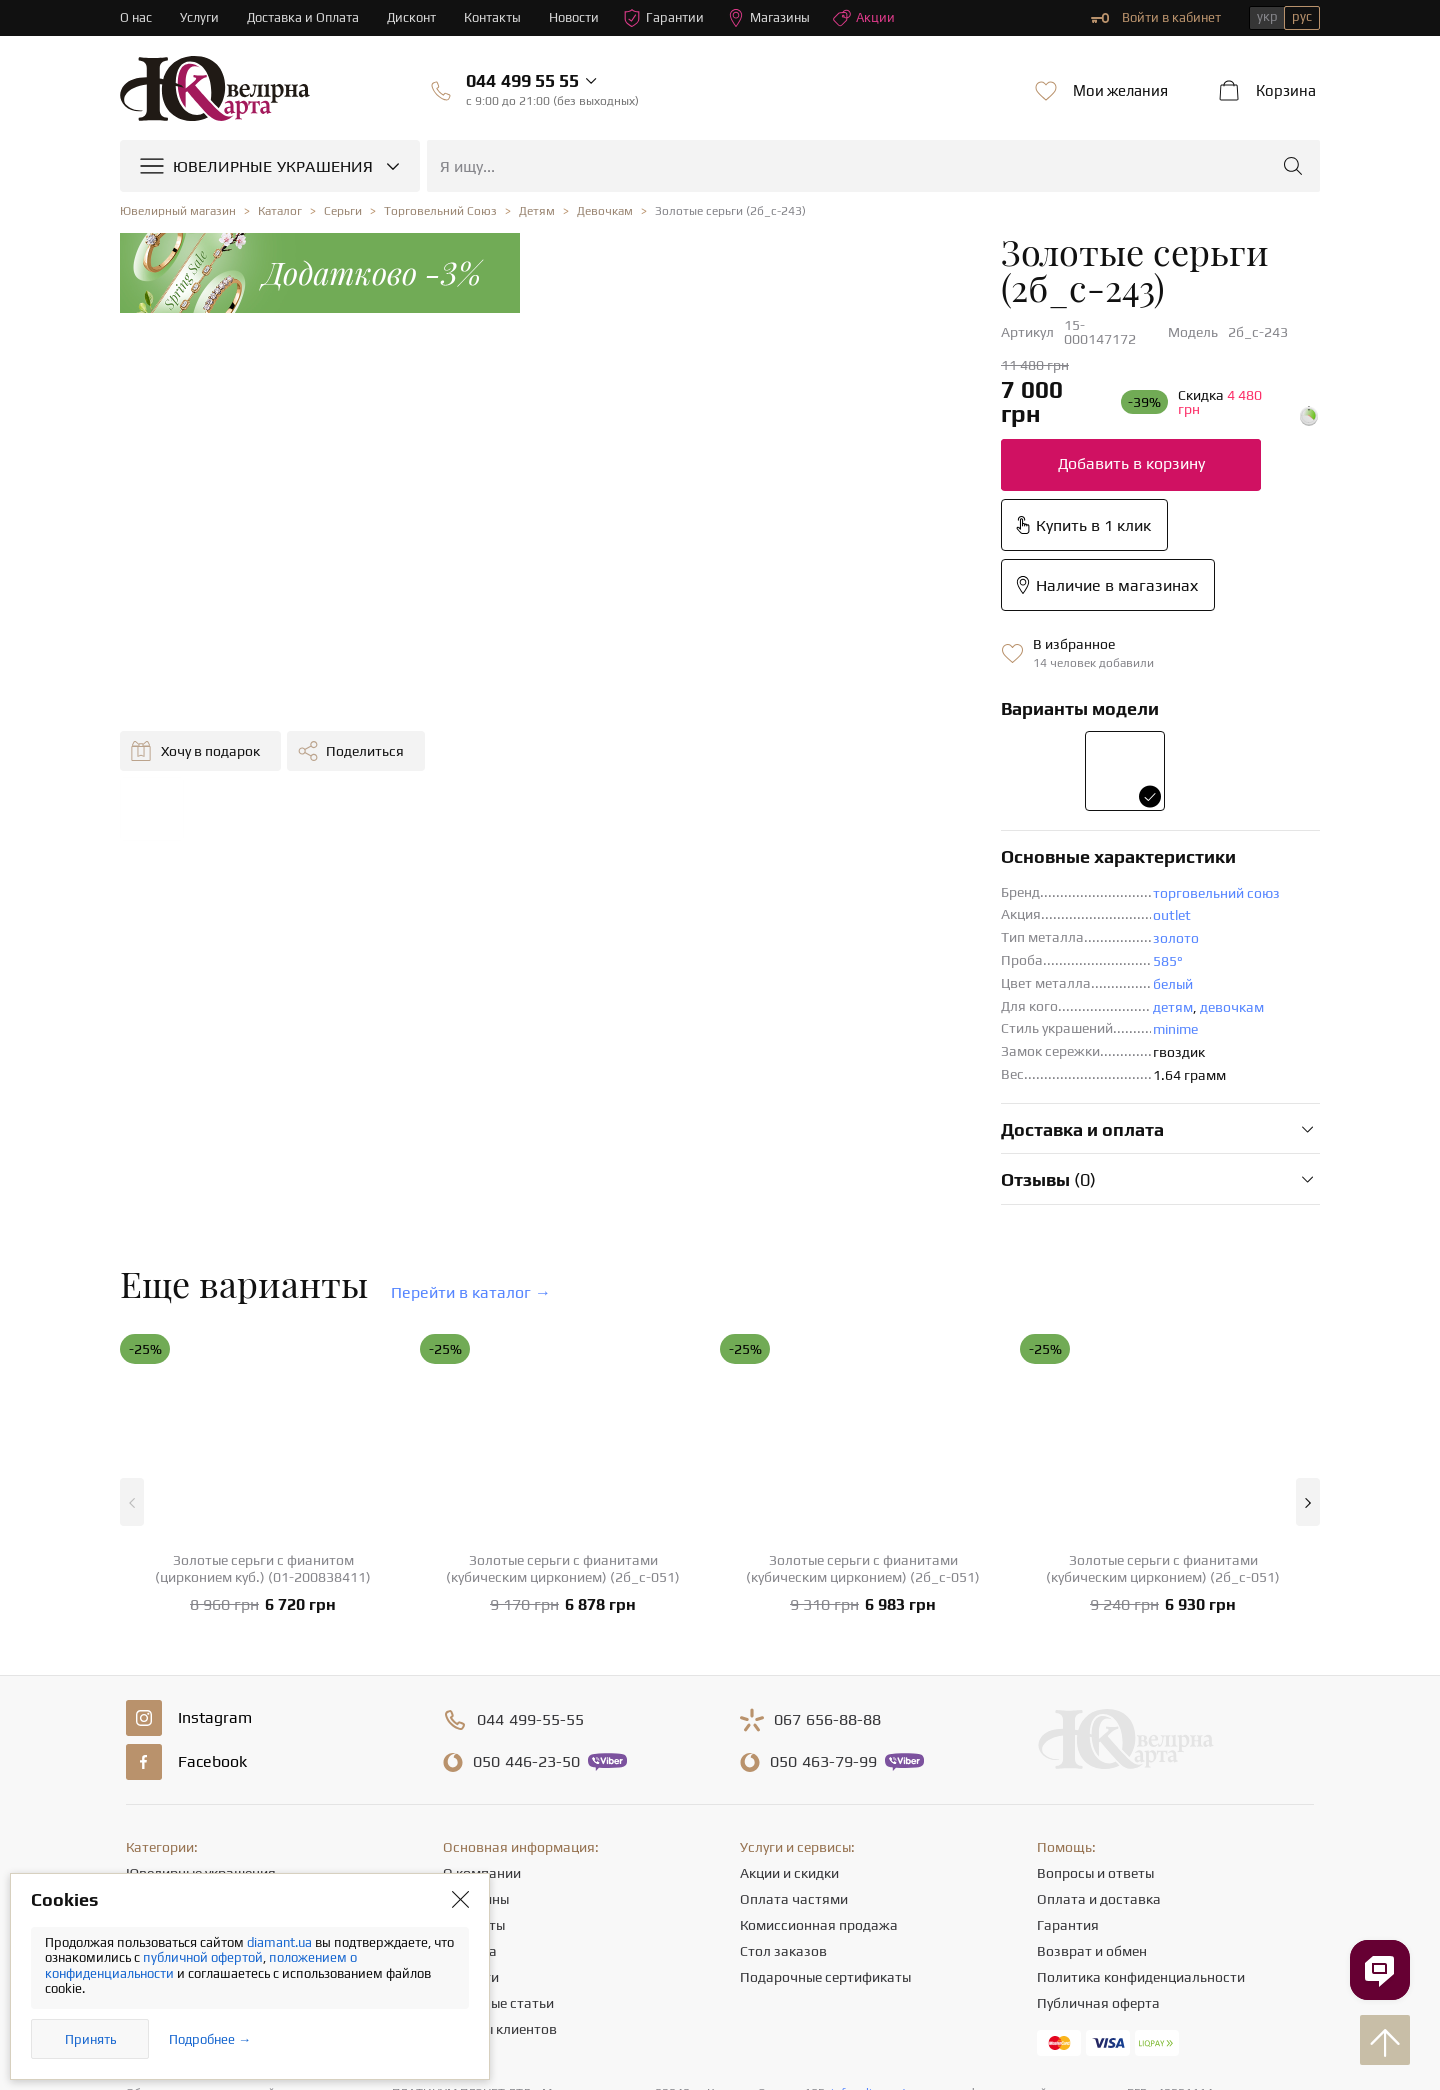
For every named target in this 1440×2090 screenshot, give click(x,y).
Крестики (156, 1835)
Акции (865, 18)
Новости (575, 17)
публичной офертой (203, 1957)
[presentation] (720, 2038)
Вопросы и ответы (1095, 1679)
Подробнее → (210, 2039)
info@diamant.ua (877, 1899)
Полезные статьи (498, 1809)
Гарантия (1068, 1731)
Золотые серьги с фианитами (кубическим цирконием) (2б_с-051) (563, 1374)
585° (727, 767)
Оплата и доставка (1099, 1705)
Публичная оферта (1098, 1809)
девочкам (791, 813)
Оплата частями (794, 1705)
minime (734, 835)
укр (1267, 16)
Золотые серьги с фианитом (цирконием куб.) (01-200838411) (263, 1374)
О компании (482, 1679)
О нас (136, 17)
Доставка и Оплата (303, 17)
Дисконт (412, 17)
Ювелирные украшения (201, 1679)
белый (732, 790)
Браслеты (157, 1809)
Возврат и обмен (1092, 1757)
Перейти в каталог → (471, 1098)
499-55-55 (530, 1526)
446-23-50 (526, 1568)
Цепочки (153, 1757)
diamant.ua (281, 1942)
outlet (731, 721)
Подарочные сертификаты (825, 1783)
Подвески (157, 1783)
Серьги (148, 1731)
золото (735, 744)
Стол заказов (783, 1757)
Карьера (470, 1757)
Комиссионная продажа (819, 1731)
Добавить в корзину (690, 389)
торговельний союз (775, 699)
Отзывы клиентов (500, 1835)
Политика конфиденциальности (1141, 1783)
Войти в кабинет (1156, 18)
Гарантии (664, 18)
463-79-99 (823, 1568)
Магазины (769, 18)
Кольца (149, 1705)
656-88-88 (827, 1526)
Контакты (493, 17)
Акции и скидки (789, 1679)
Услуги (199, 17)
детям (732, 813)
